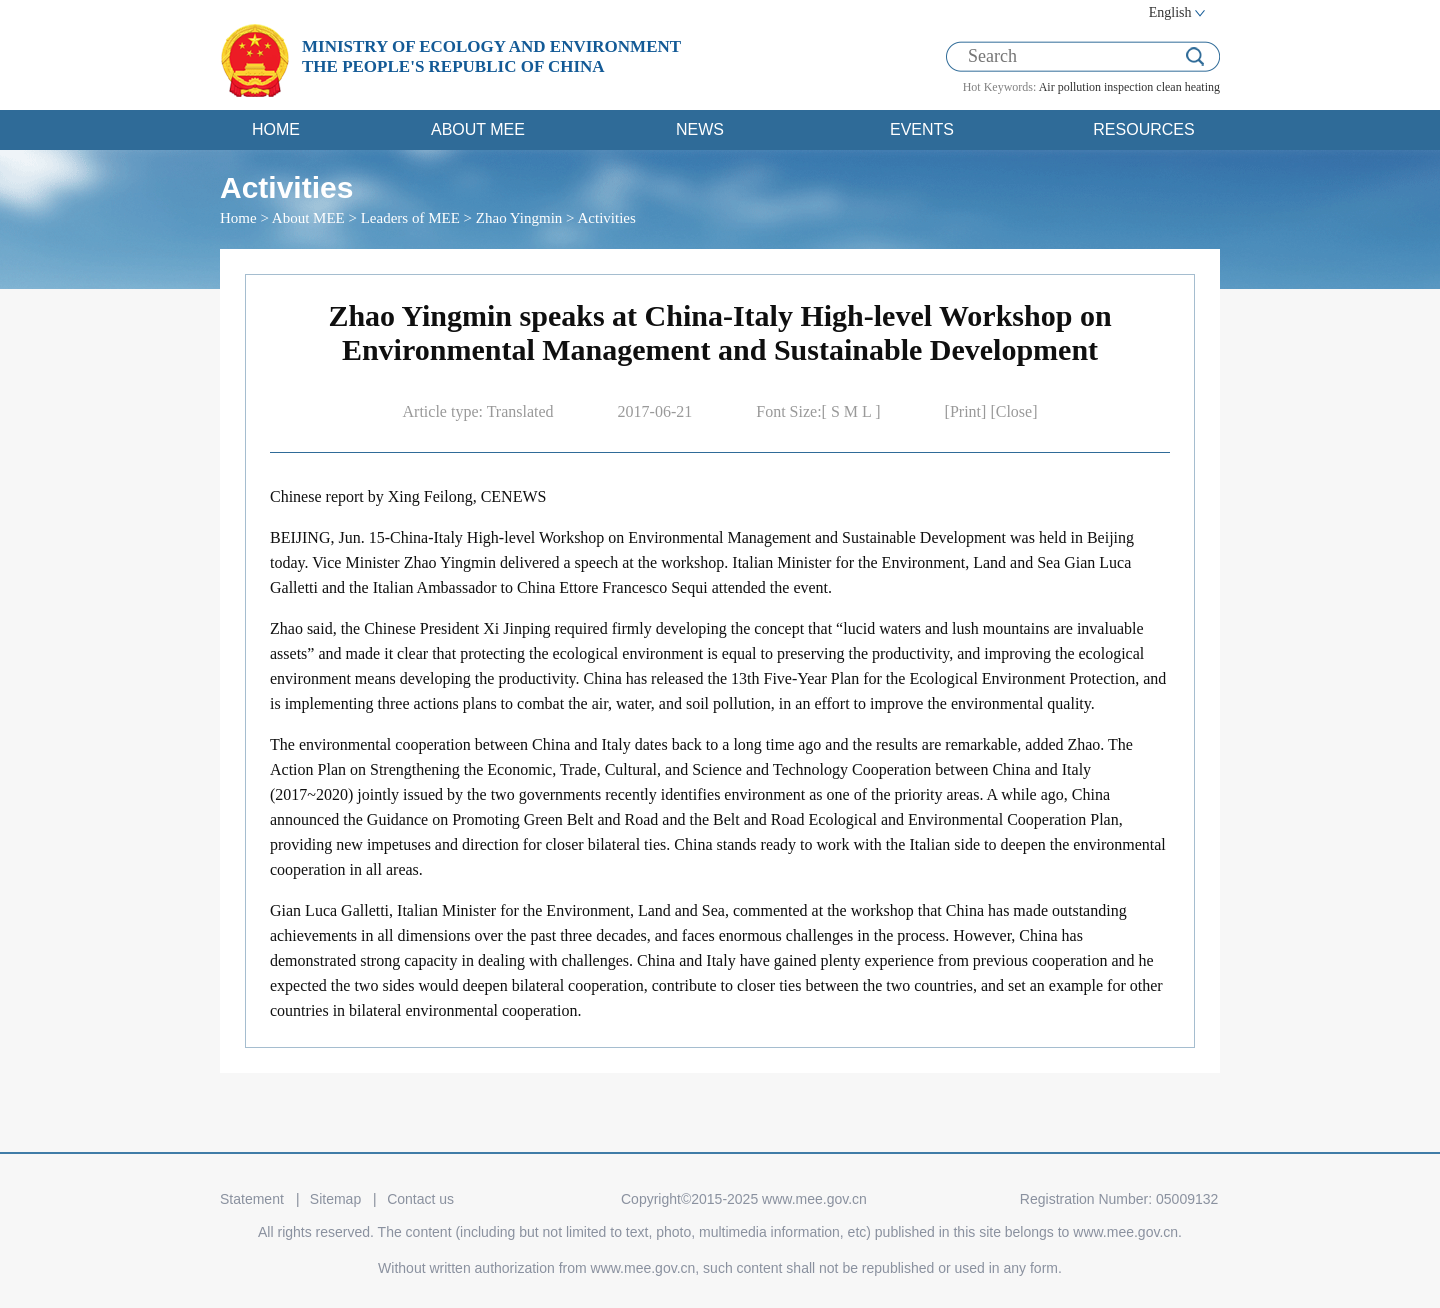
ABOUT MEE (478, 129)
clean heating (1188, 87)
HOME (276, 129)
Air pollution (1070, 87)
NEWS (700, 129)
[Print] (968, 411)
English (1170, 12)
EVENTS (922, 129)
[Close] (1013, 411)
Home (238, 218)
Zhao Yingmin (519, 218)
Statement (252, 1199)
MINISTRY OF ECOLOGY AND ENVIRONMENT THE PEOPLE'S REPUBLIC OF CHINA (491, 56)
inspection (1128, 87)
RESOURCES (1143, 129)
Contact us (420, 1199)
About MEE (308, 218)
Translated (520, 411)
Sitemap (335, 1199)
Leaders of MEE (410, 218)
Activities (606, 218)
